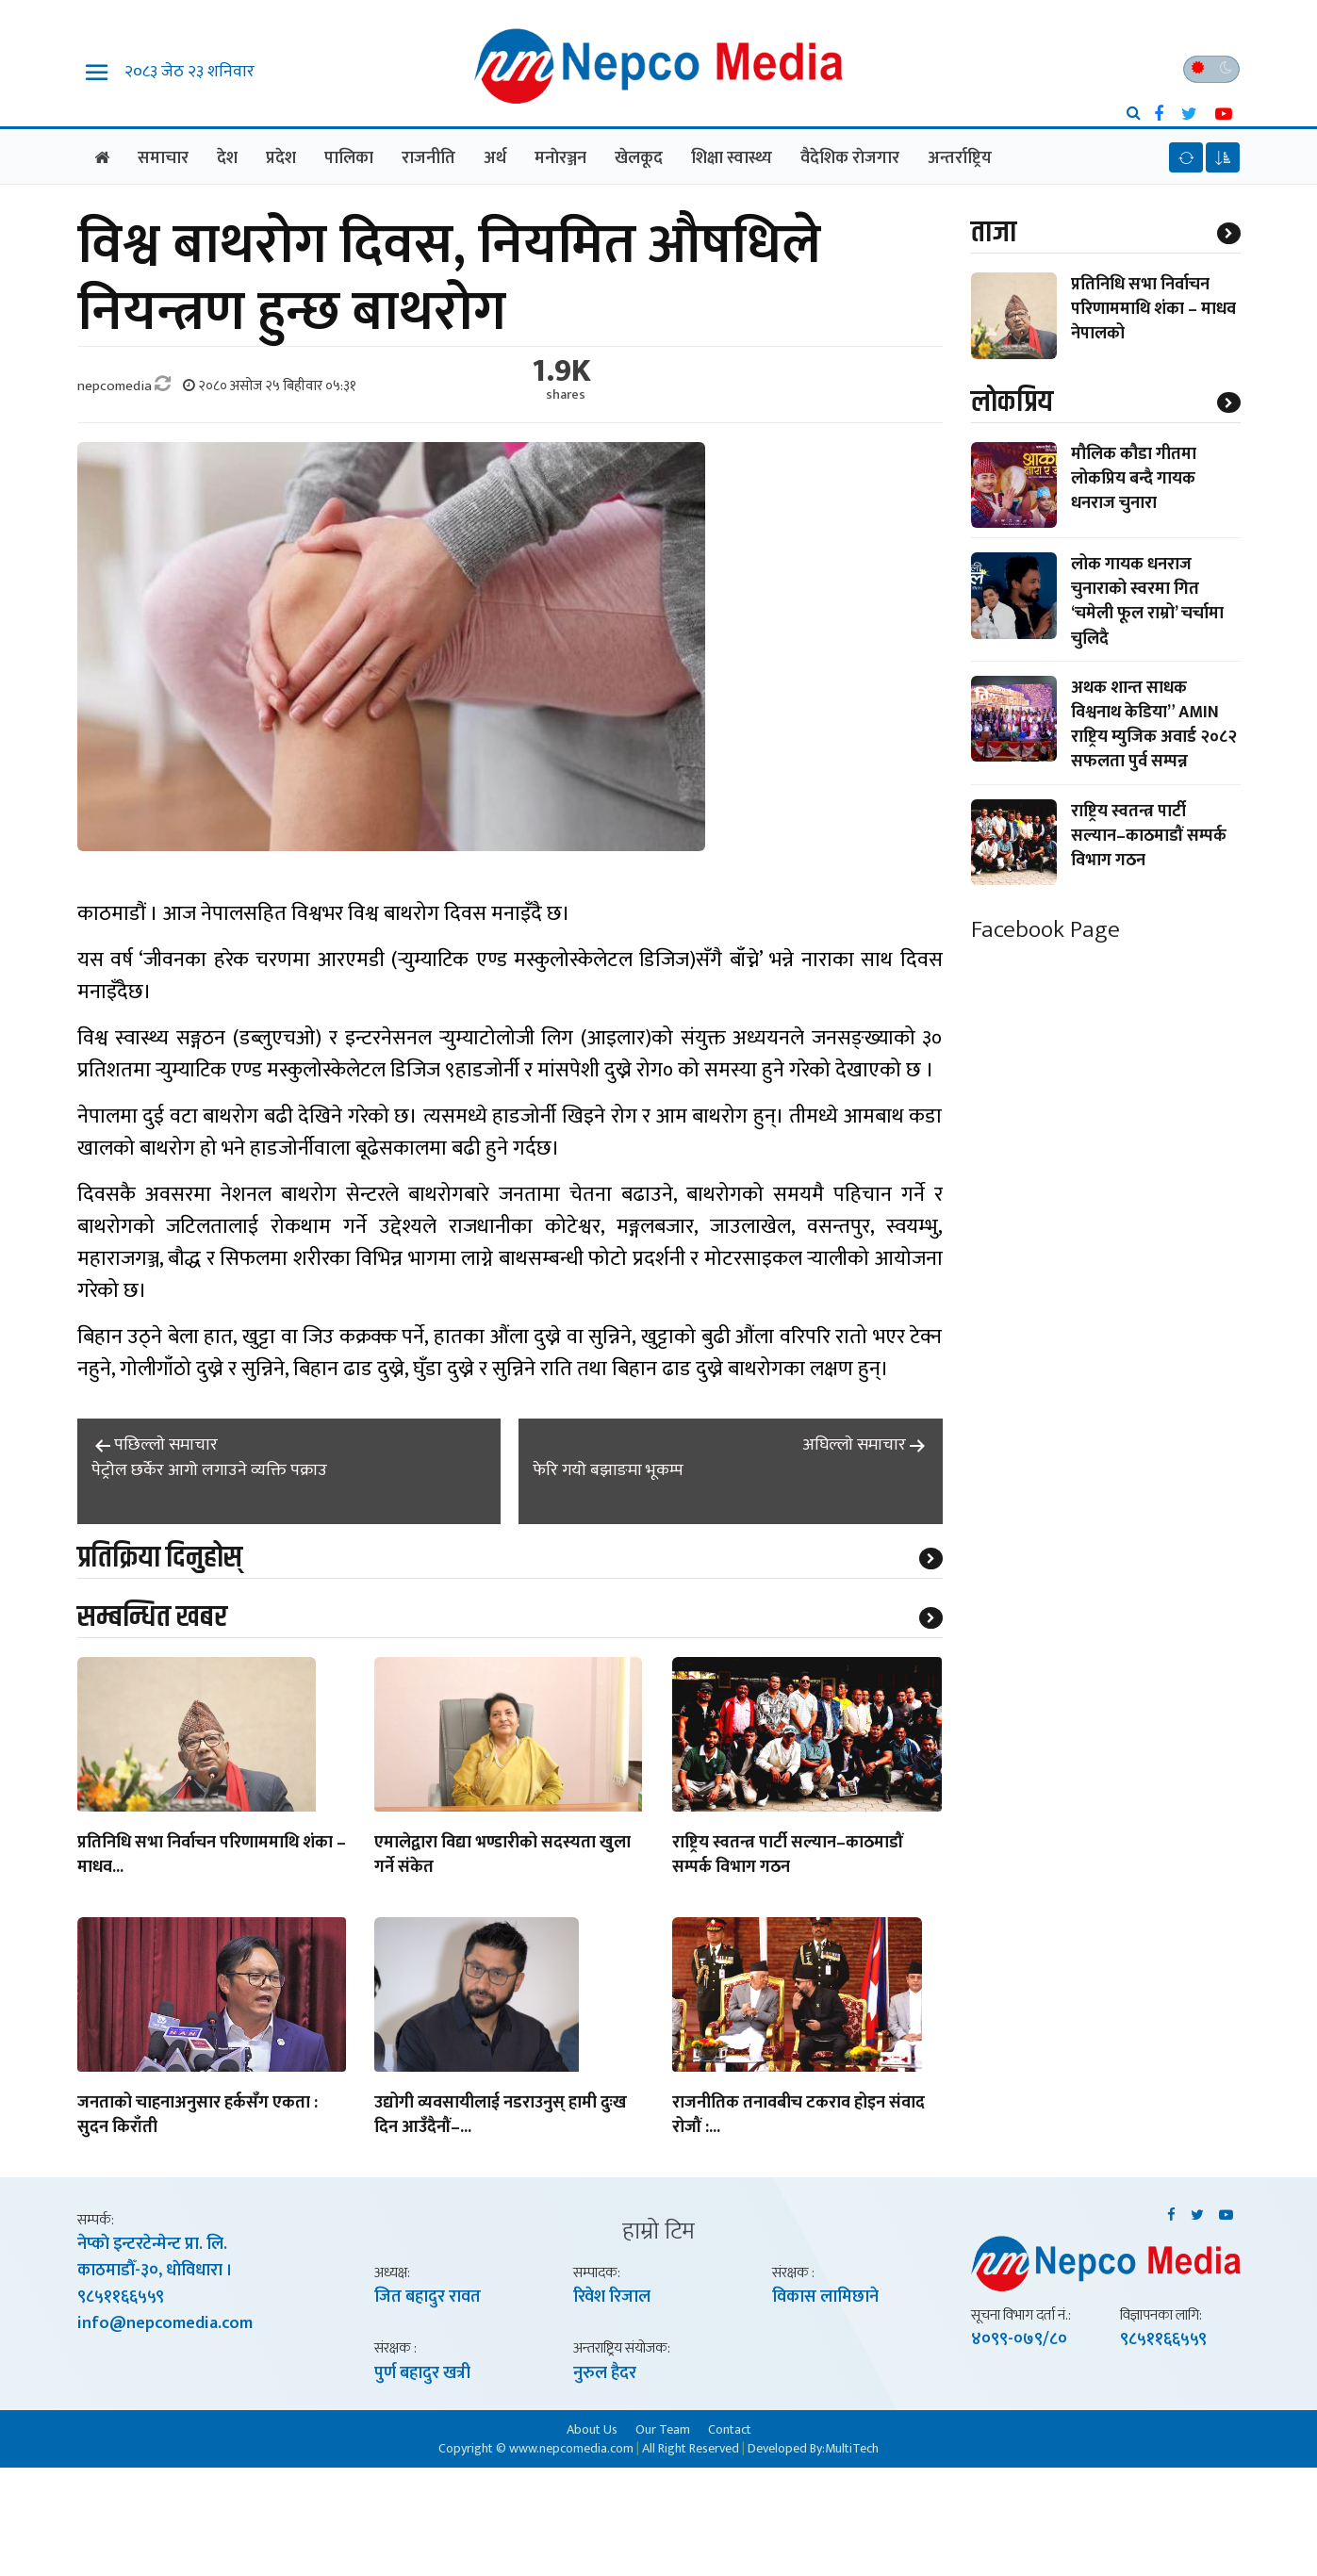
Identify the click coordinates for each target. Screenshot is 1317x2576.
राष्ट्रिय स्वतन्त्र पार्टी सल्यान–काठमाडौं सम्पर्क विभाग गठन (787, 1857)
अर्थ (495, 158)
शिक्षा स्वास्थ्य (731, 158)
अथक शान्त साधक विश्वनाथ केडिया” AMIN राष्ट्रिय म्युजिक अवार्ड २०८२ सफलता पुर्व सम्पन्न (1154, 727)
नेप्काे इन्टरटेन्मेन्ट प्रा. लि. (152, 2247)
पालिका (348, 158)
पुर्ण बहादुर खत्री (422, 2375)
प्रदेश (281, 158)
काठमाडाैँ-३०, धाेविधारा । (155, 2273)
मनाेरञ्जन (560, 158)
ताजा (993, 233)
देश (227, 158)
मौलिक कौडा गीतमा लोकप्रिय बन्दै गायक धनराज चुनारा (1133, 480)
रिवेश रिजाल (611, 2299)
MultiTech (852, 2450)
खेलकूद (639, 158)
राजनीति (428, 158)
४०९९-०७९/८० (1019, 2341)
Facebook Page (1045, 931)
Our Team (662, 2430)
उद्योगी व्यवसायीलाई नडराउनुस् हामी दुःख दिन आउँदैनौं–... (500, 2117)
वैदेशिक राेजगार (849, 158)
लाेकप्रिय (1012, 404)
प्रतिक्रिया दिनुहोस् (159, 1558)
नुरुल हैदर (604, 2375)
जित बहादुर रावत (427, 2299)
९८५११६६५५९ (120, 2300)
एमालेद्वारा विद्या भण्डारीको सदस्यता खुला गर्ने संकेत (502, 1857)
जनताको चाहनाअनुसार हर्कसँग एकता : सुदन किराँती (197, 2117)
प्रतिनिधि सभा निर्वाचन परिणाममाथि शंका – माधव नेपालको (1153, 310)
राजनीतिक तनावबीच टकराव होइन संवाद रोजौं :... (798, 2117)
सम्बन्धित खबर (152, 1619)
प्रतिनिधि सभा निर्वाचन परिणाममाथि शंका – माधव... (211, 1857)
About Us (592, 2430)
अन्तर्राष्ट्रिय (960, 158)
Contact (729, 2430)
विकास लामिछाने (825, 2299)
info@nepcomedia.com (165, 2326)
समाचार (163, 158)
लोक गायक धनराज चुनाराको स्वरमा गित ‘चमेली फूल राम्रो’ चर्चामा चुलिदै (1147, 603)
